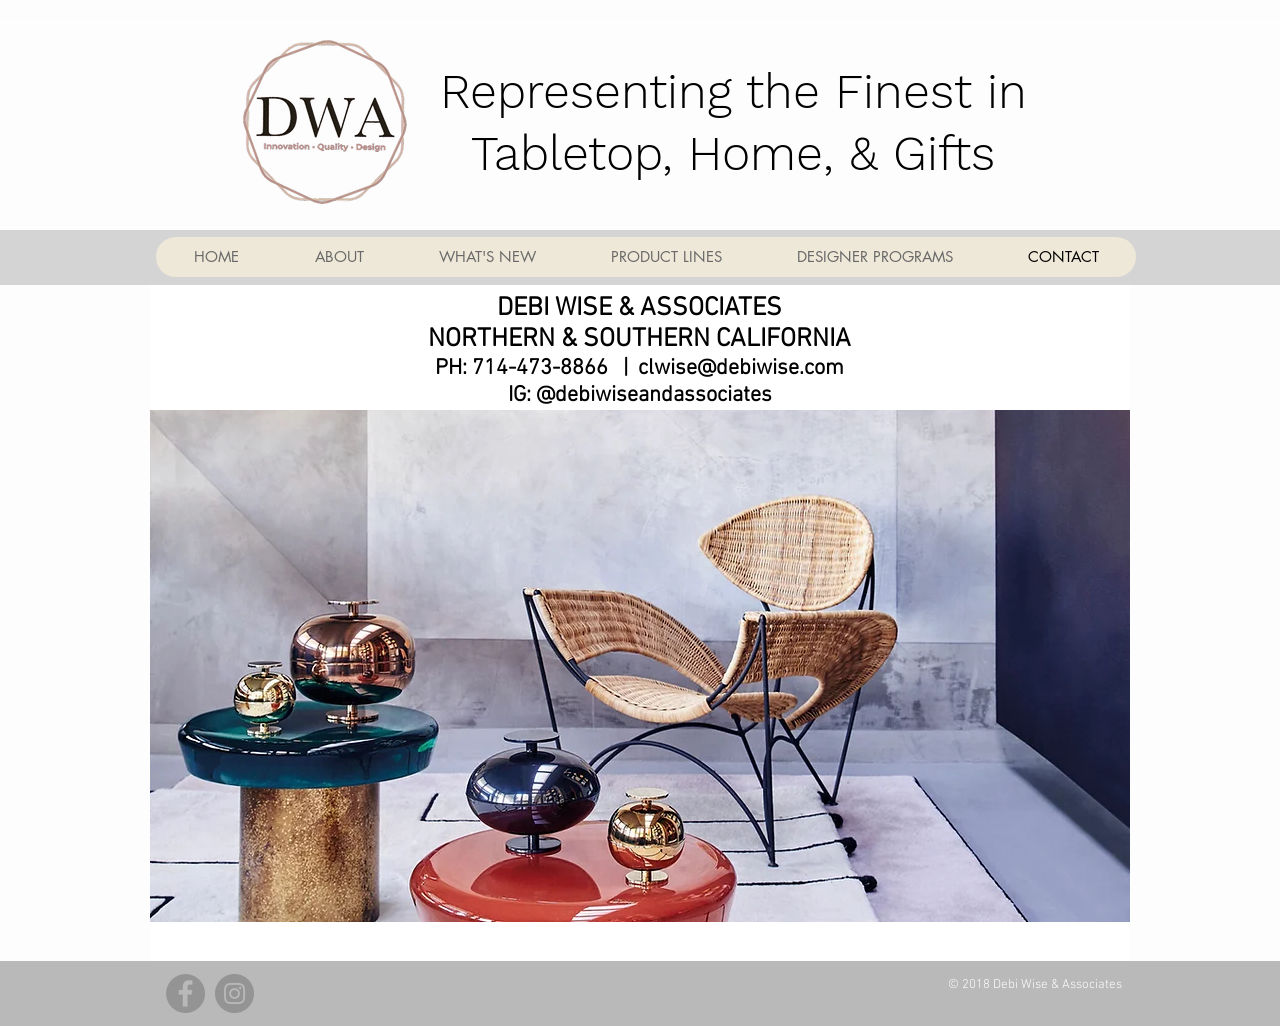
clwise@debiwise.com (741, 368)
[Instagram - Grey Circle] (234, 993)
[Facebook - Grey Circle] (185, 993)
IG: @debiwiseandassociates (640, 395)
